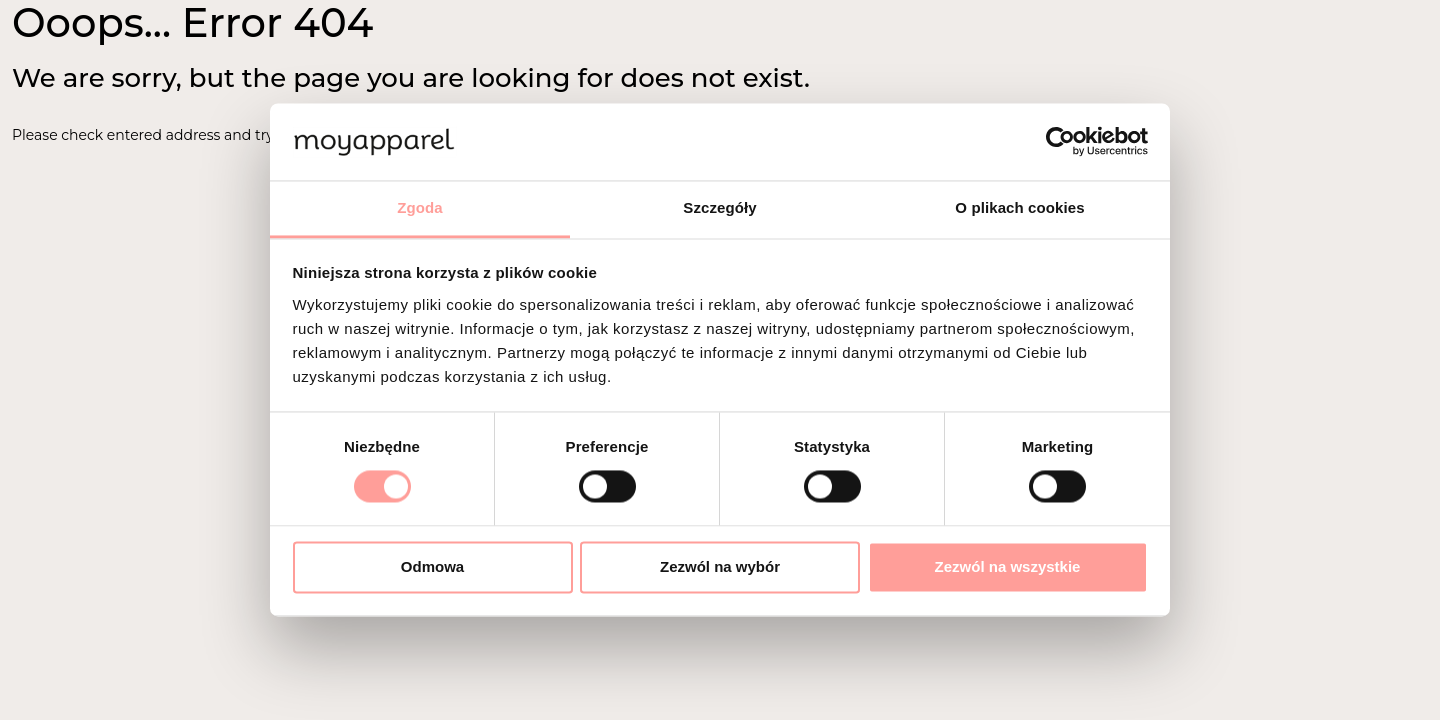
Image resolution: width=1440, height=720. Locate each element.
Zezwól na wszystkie (1008, 566)
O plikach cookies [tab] (1019, 207)
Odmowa (432, 566)
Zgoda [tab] (420, 207)
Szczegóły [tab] (719, 207)
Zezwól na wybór (720, 566)
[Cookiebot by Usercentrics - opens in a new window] (1060, 142)
